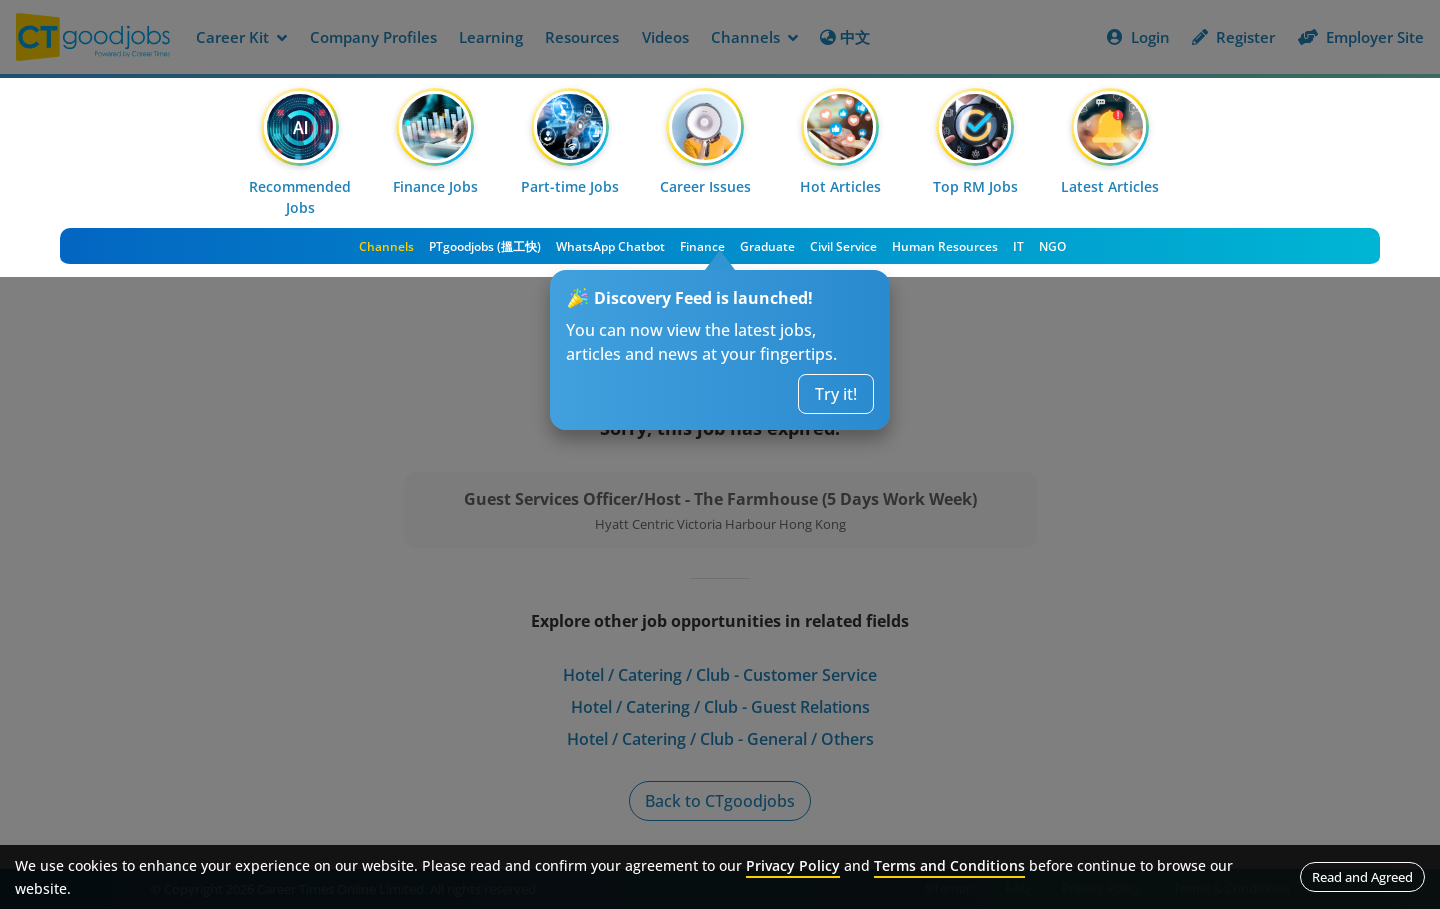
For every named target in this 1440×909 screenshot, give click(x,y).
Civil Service (843, 246)
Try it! (836, 394)
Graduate (767, 246)
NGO (1052, 246)
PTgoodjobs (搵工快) (485, 246)
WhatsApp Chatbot (610, 246)
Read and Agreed (1362, 877)
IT (1018, 246)
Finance (702, 246)
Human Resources (945, 246)
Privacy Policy (793, 865)
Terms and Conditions (949, 865)
